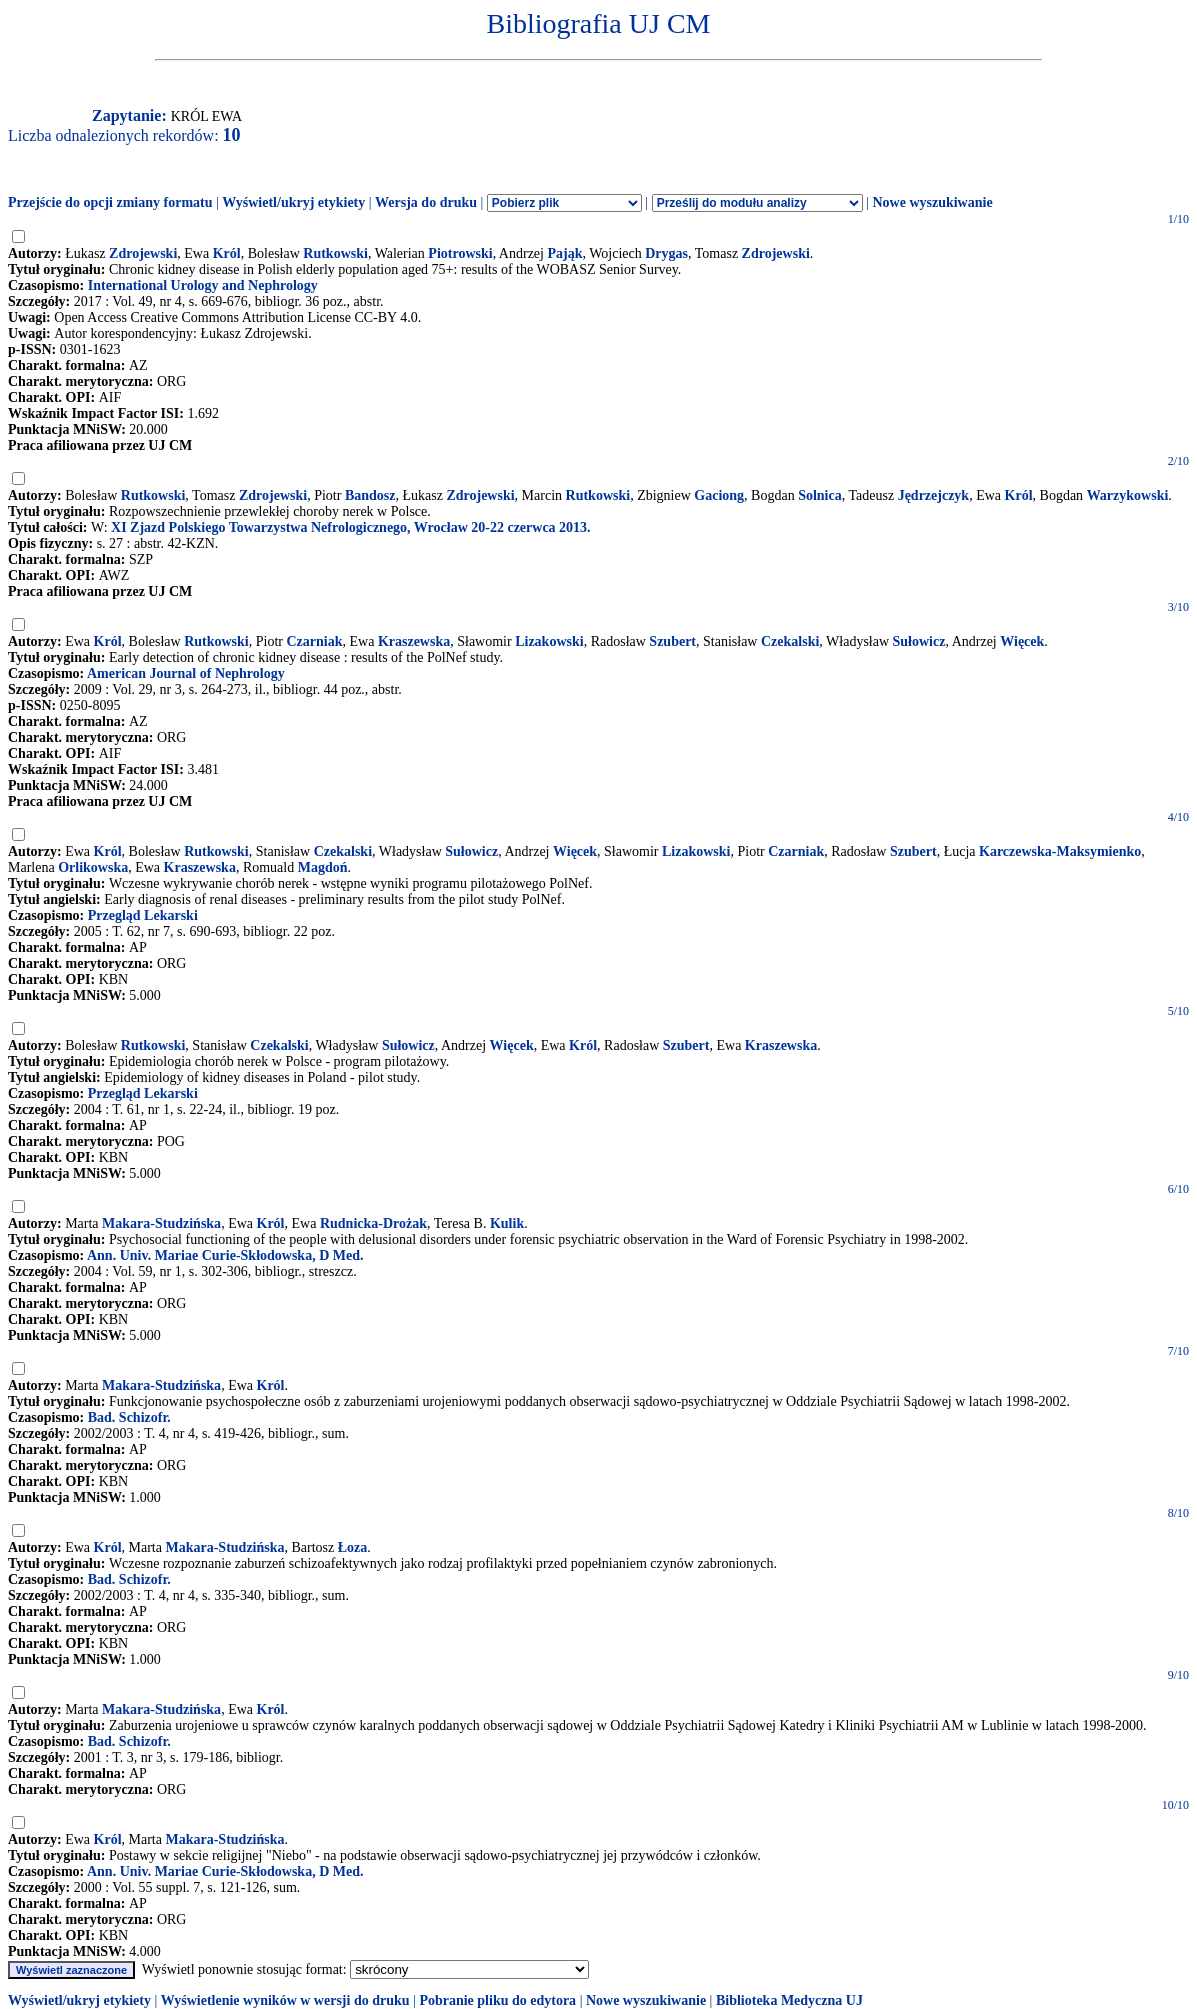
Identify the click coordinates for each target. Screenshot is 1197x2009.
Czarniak (314, 641)
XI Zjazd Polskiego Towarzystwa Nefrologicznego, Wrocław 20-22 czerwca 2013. (351, 527)
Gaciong (719, 495)
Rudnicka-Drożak (373, 1223)
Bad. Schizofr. (129, 1417)
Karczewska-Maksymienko (1060, 851)
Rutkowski (335, 253)
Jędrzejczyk (934, 495)
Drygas (666, 253)
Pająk (564, 253)
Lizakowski (549, 641)
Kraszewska (414, 641)
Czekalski (790, 641)
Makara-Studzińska (161, 1223)
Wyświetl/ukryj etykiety (293, 202)
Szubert (672, 641)
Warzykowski (1128, 495)
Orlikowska (93, 867)
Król (227, 253)
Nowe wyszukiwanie (932, 202)
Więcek (1022, 641)
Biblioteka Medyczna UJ (789, 2000)
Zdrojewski (143, 253)
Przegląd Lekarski (143, 915)
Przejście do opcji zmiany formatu (110, 202)
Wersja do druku (426, 202)
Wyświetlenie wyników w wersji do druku (285, 2000)
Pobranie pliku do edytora (497, 2000)
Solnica (820, 495)
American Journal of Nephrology (186, 673)
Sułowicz (919, 641)
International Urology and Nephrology (203, 285)
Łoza (353, 1547)
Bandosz (370, 495)
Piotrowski (460, 253)
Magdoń (323, 867)
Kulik (507, 1223)
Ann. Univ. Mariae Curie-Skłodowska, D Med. (225, 1255)
